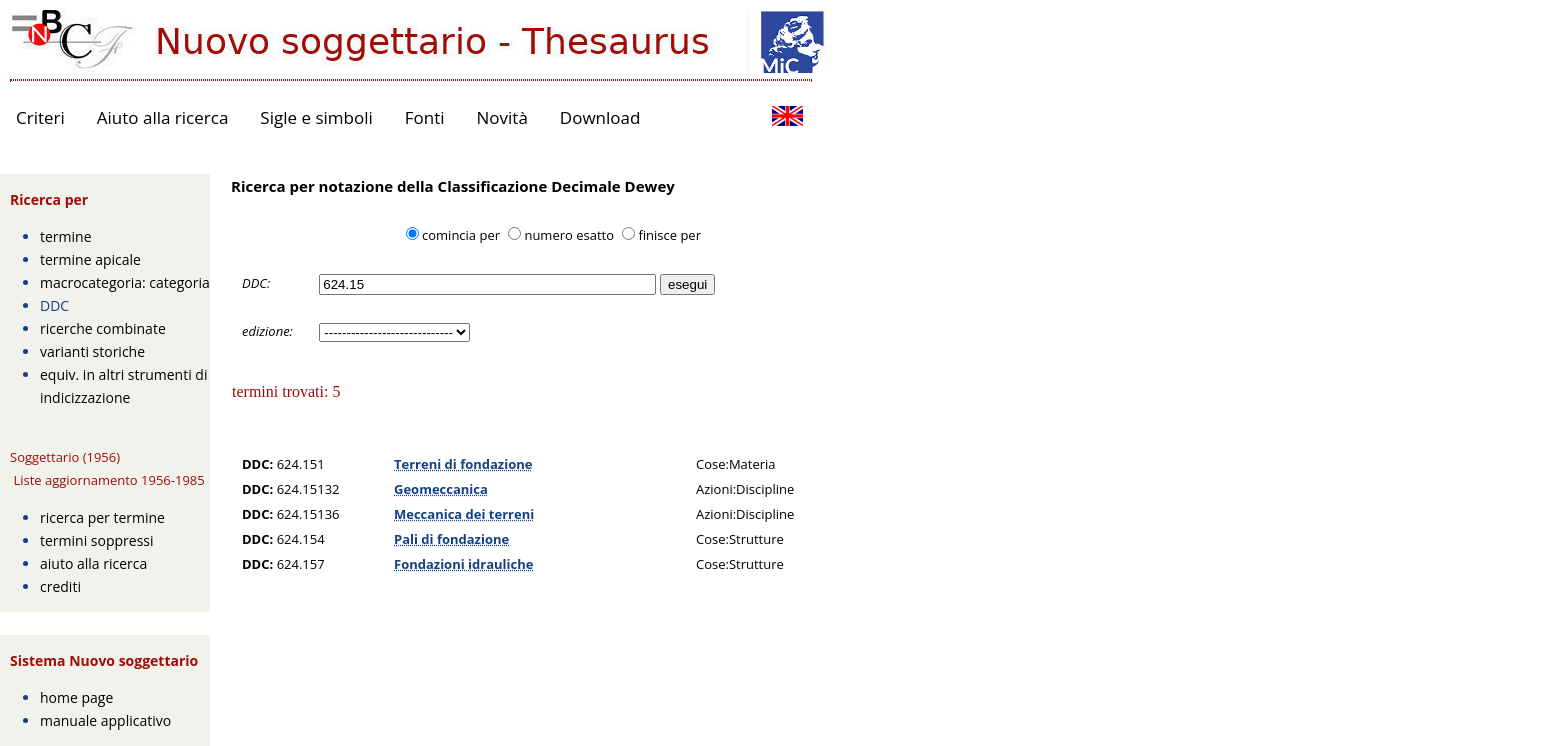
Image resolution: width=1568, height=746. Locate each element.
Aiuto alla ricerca (163, 117)
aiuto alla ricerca (93, 563)
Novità (502, 117)
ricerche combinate (103, 328)
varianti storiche (92, 351)
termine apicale (90, 259)
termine (66, 236)
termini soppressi (97, 540)
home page (76, 697)
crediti (60, 586)
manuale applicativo (105, 720)
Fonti (425, 117)
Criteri (40, 117)
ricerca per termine (102, 517)
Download (600, 117)
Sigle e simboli (316, 117)
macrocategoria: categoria (125, 282)
